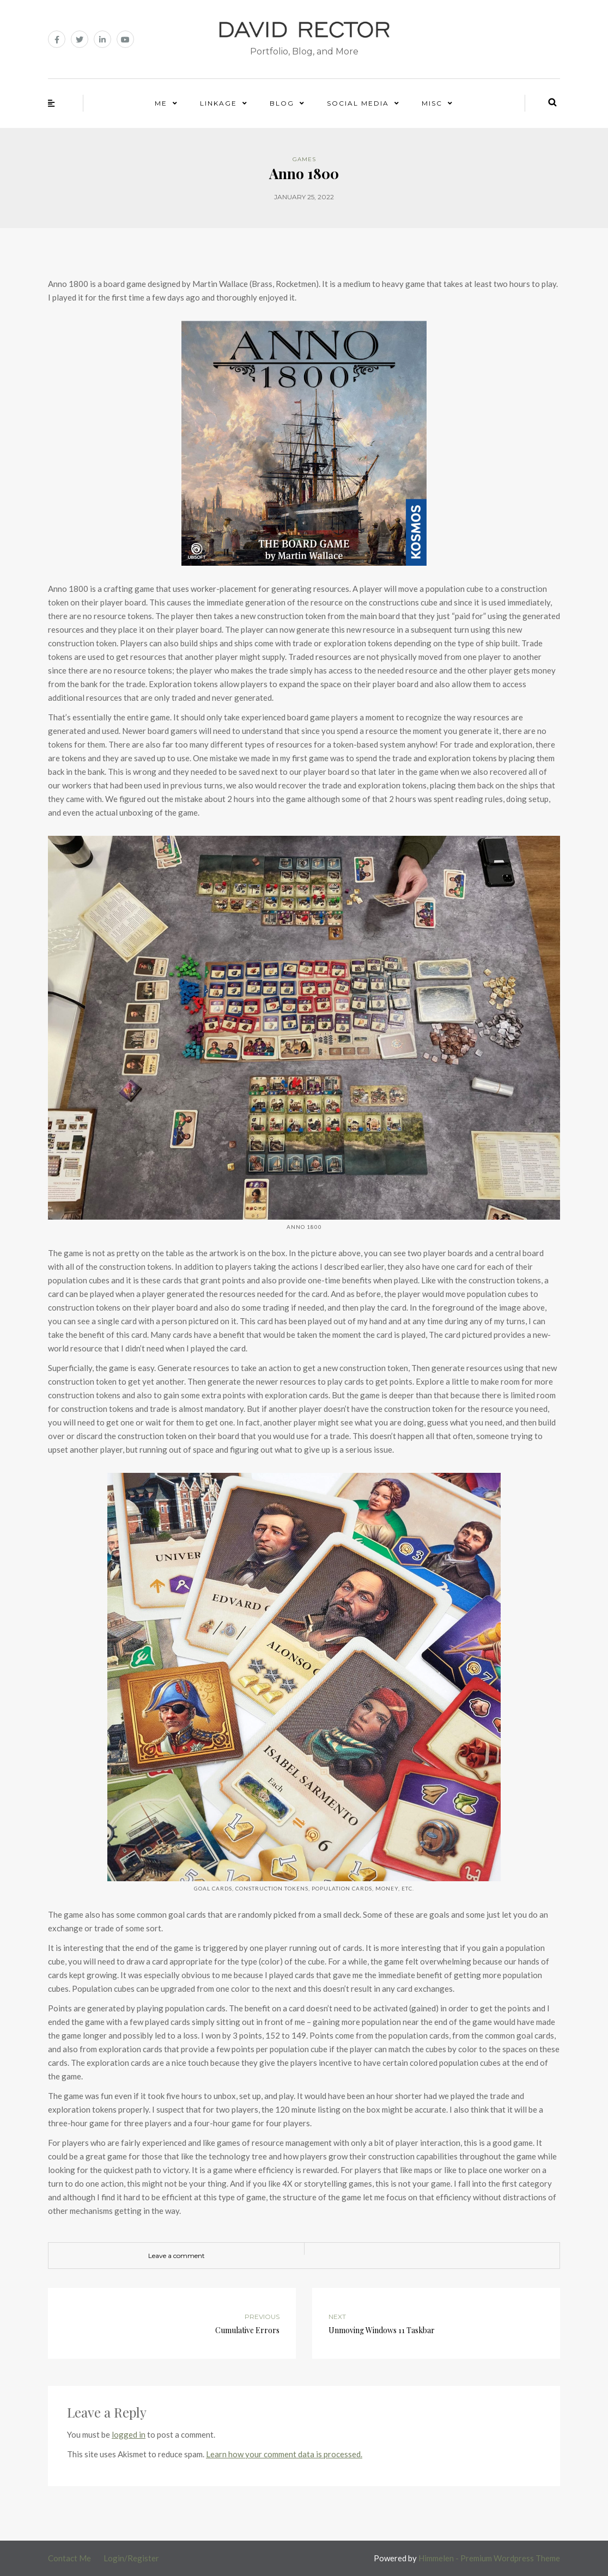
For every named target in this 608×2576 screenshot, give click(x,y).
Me (161, 103)
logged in (128, 2434)
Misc (432, 103)
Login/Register (131, 2558)
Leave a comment (176, 2255)
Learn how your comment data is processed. (284, 2454)
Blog (282, 103)
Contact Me (69, 2558)
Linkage (218, 103)
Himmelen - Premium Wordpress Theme (489, 2558)
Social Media (358, 103)
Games (304, 159)
